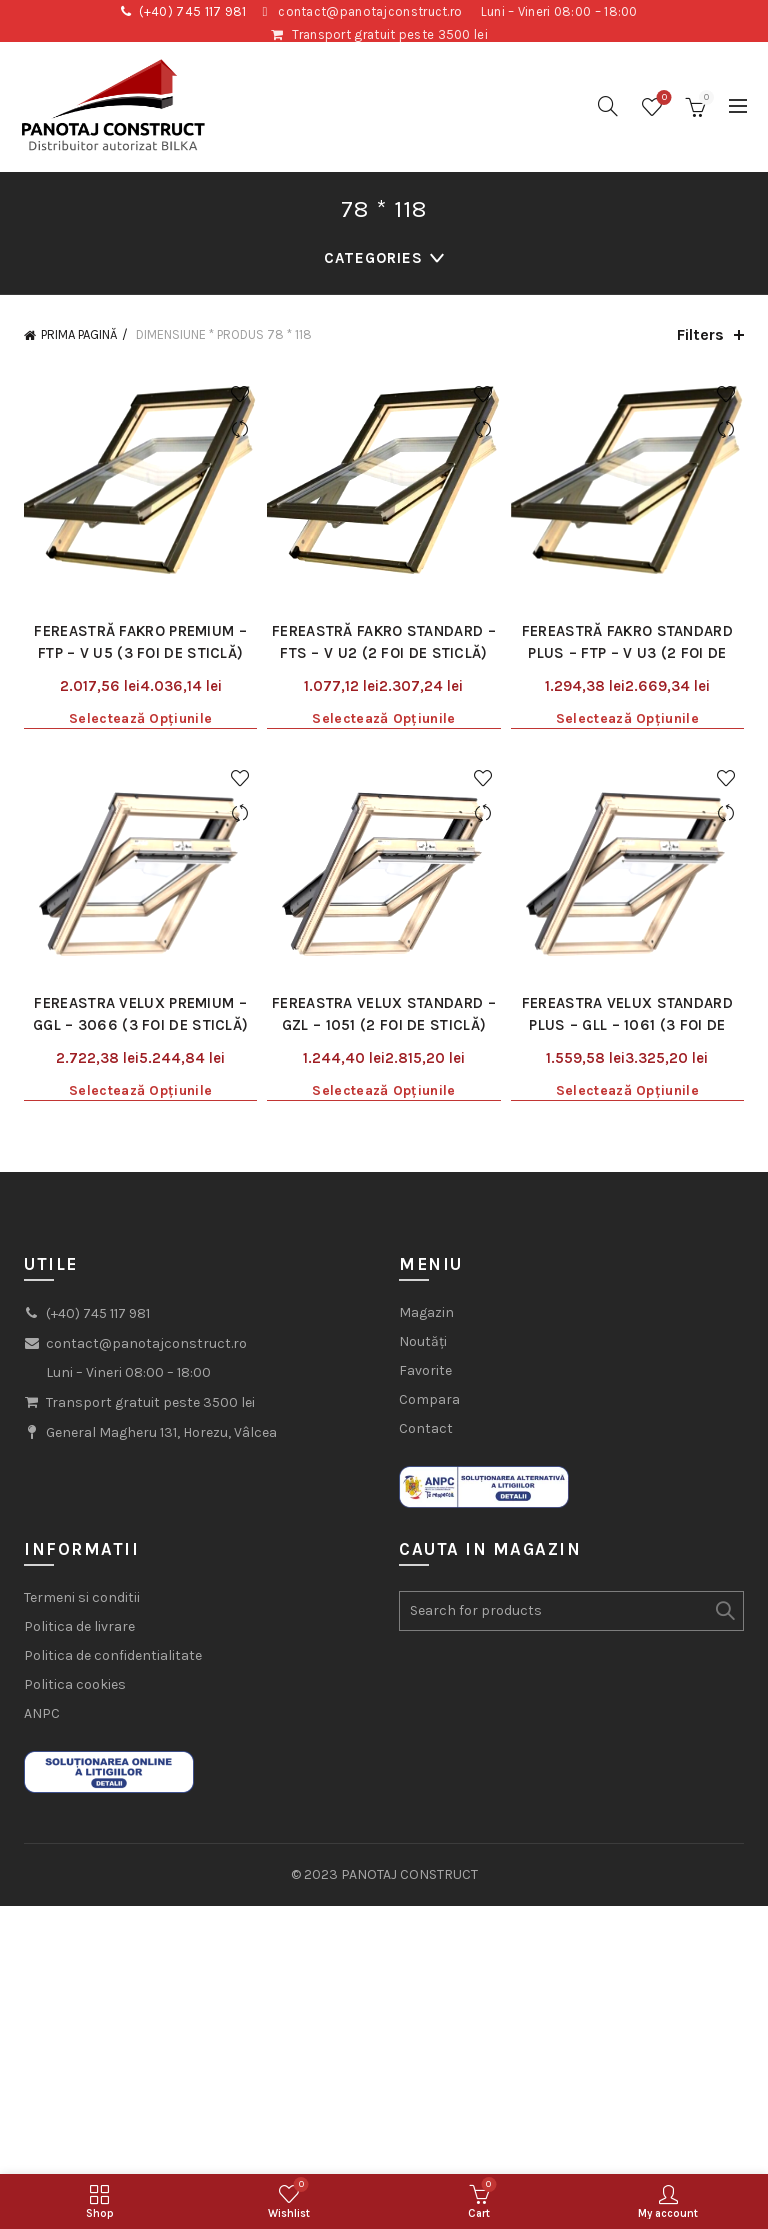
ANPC (42, 1713)
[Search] (608, 106)
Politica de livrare (79, 1626)
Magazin (426, 1312)
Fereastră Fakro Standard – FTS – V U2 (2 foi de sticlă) (384, 642)
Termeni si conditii (82, 1597)
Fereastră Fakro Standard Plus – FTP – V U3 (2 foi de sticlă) (627, 653)
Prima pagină (79, 334)
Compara (429, 1399)
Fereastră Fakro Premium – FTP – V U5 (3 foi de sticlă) (140, 642)
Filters (700, 334)
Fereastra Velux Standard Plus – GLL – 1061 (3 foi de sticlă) (627, 1025)
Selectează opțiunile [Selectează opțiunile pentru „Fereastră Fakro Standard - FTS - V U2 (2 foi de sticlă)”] (383, 718)
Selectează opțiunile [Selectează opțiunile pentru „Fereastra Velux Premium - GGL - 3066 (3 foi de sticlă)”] (140, 1090)
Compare (239, 429)
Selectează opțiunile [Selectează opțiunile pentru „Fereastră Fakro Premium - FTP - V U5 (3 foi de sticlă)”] (140, 718)
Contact (426, 1428)
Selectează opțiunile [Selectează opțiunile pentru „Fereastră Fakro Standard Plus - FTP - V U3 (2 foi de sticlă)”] (627, 718)
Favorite (425, 1370)
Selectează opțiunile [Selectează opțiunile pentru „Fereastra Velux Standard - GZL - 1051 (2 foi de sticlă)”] (383, 1090)
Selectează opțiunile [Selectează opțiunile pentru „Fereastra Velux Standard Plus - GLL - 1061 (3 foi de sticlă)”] (627, 1090)
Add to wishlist (239, 394)
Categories (373, 258)
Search (724, 1611)
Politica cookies (75, 1684)
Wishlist (662, 98)
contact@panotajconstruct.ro (370, 11)
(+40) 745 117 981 (193, 11)
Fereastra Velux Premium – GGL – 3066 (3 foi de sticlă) (140, 1014)
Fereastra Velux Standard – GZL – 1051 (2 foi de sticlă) (384, 1014)
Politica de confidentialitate (113, 1655)
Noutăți (423, 1341)
